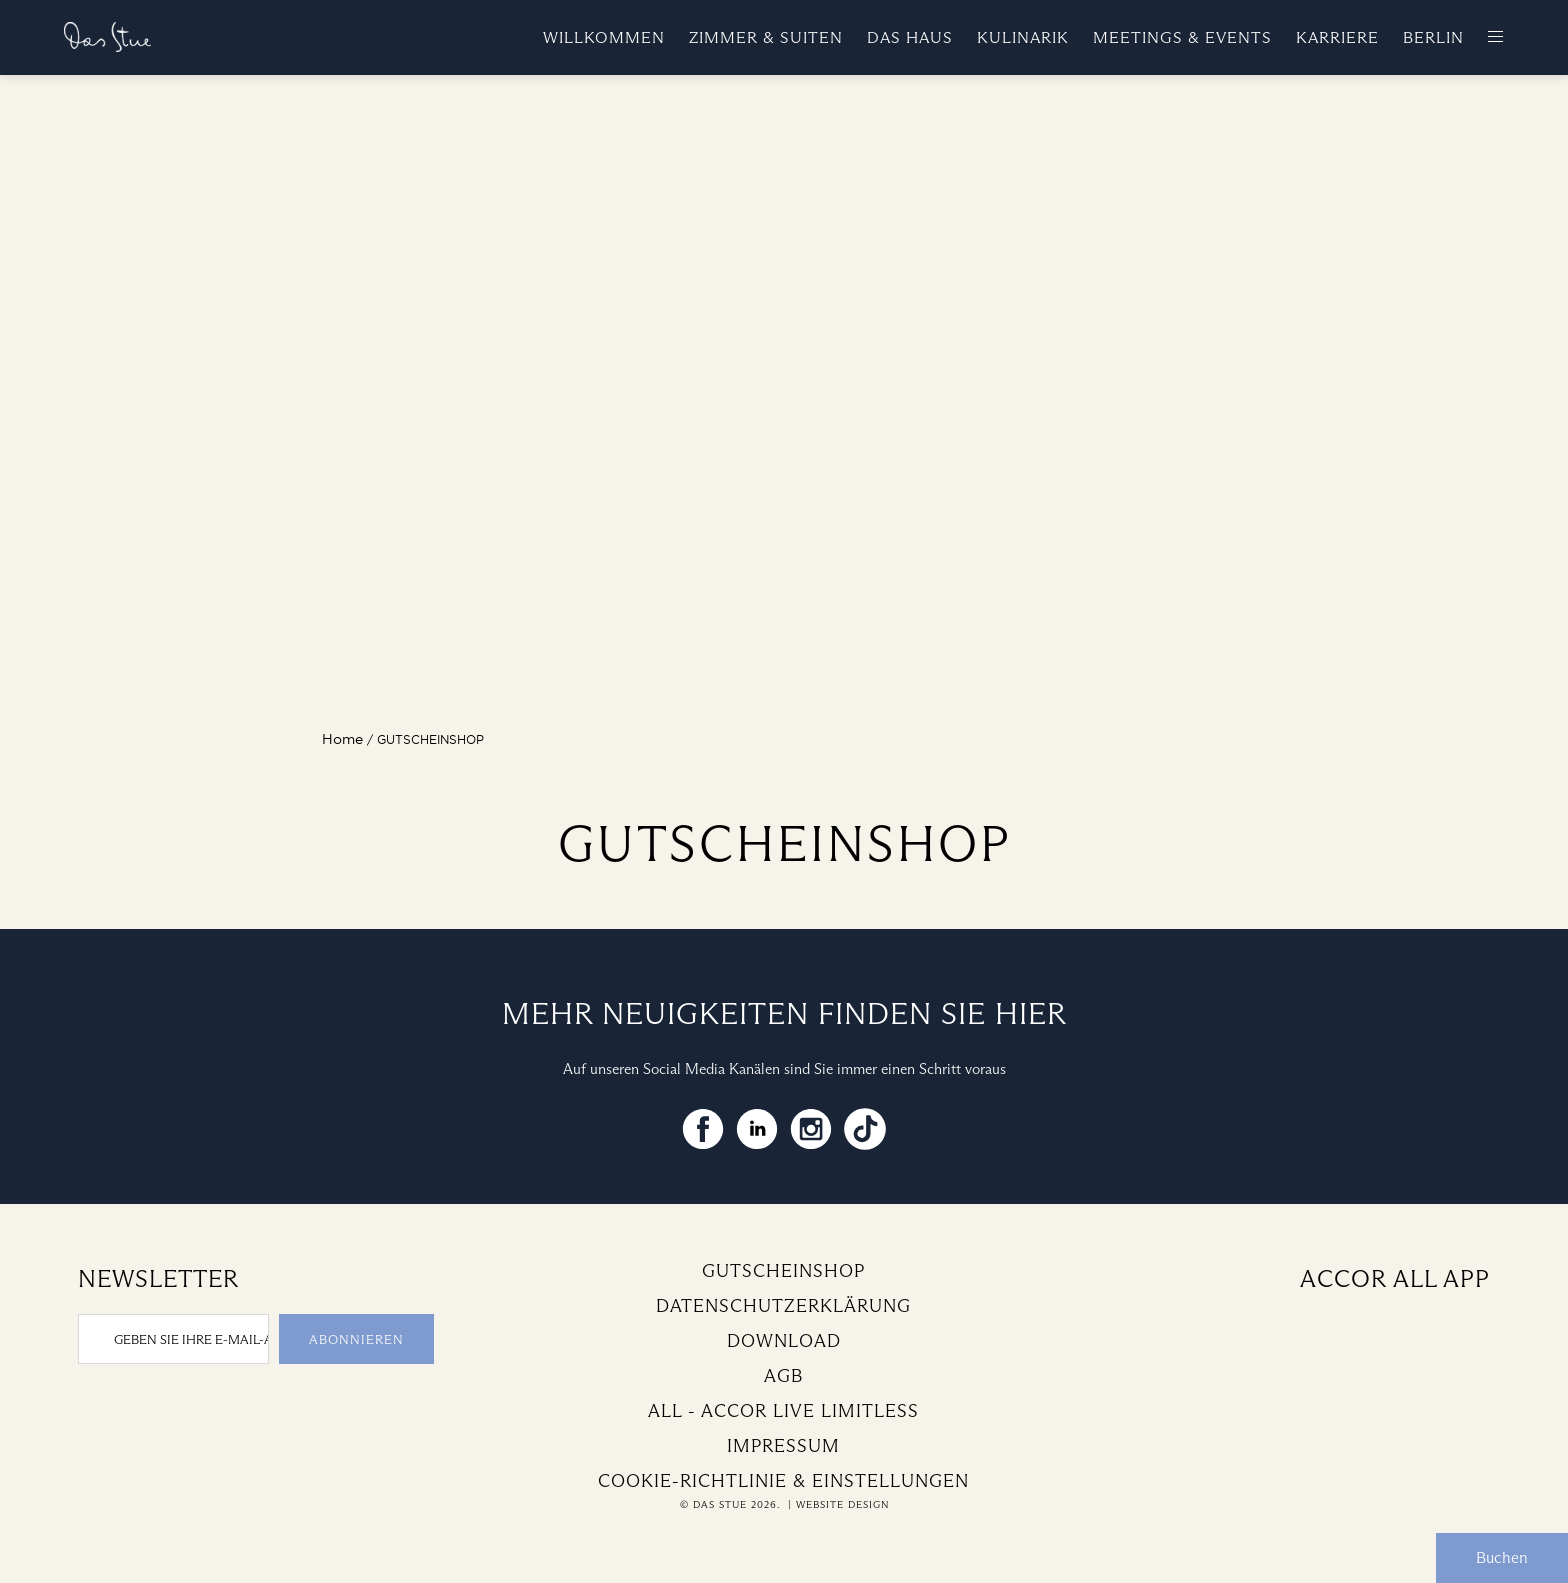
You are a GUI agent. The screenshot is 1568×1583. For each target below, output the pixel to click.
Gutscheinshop (783, 1271)
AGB (783, 1376)
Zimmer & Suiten (766, 37)
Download (784, 1341)
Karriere (1337, 37)
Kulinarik (1023, 37)
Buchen (1502, 1557)
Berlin (1433, 37)
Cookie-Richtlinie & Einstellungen (783, 1481)
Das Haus (910, 37)
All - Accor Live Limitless (783, 1411)
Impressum (783, 1446)
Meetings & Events (1182, 37)
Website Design (842, 1504)
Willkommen (604, 37)
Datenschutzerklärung (783, 1306)
